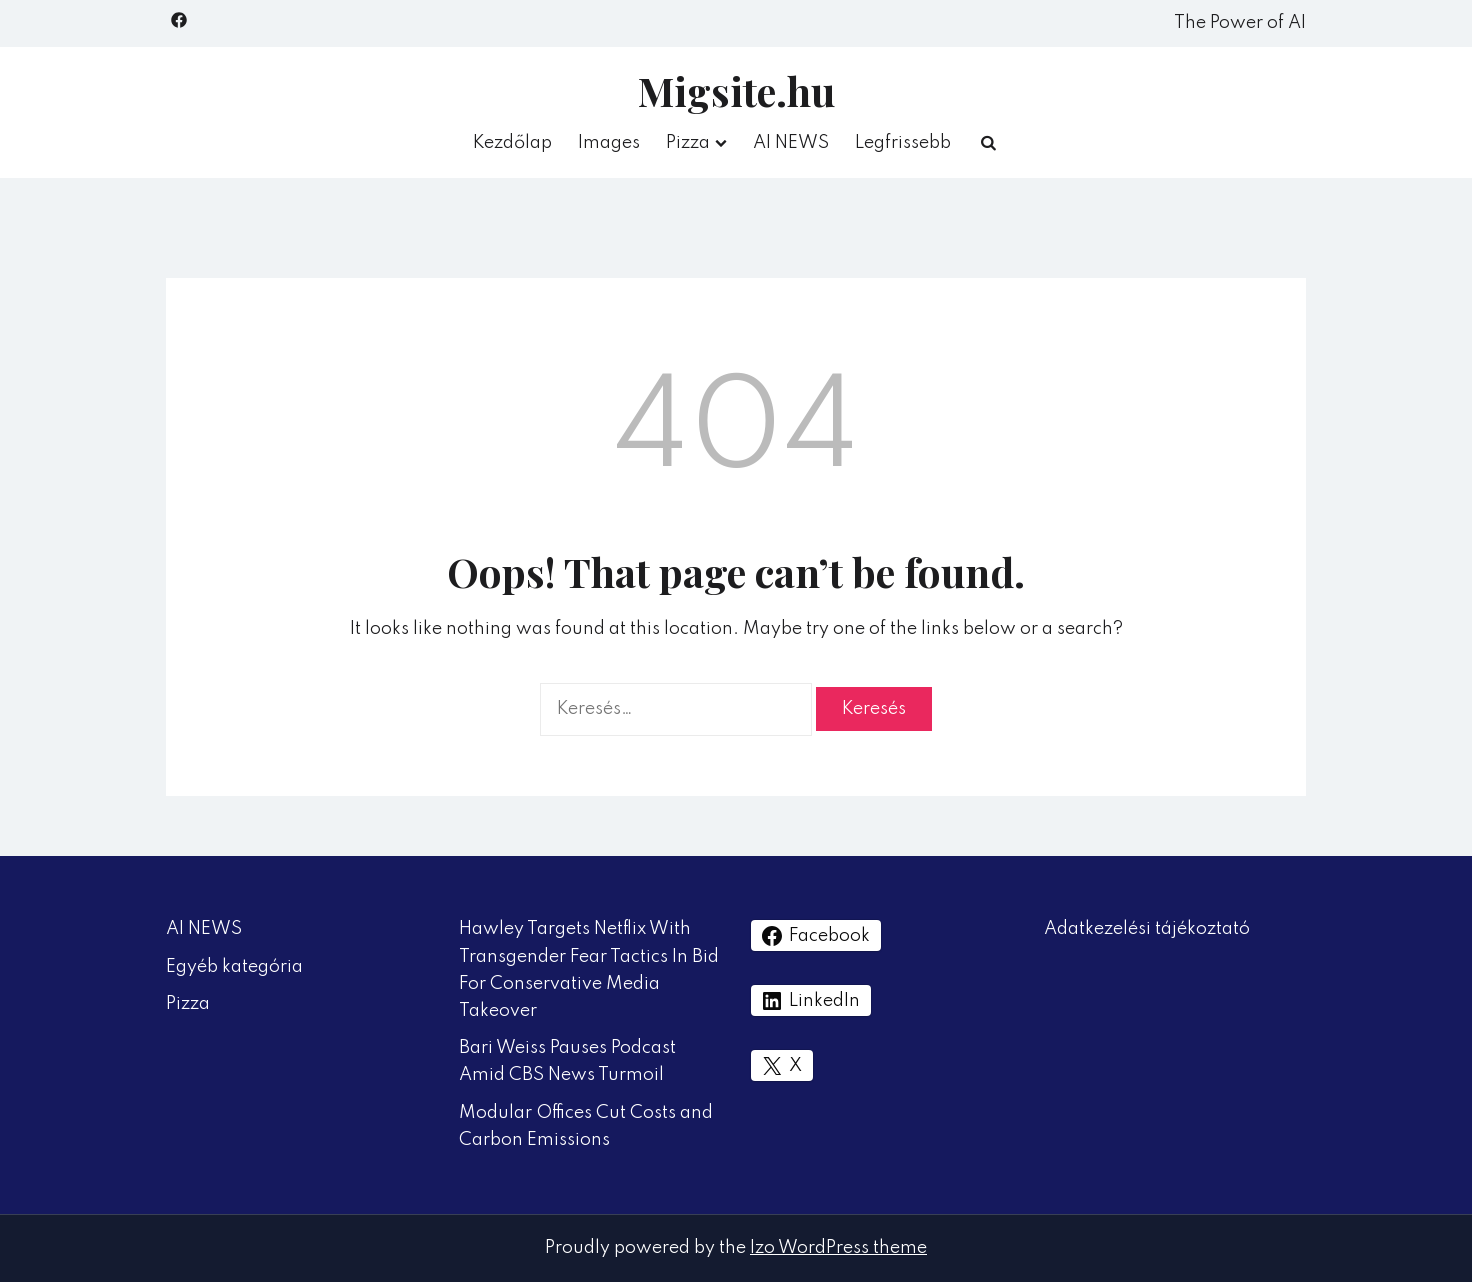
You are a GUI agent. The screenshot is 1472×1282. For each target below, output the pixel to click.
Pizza (688, 143)
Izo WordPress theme (838, 1248)
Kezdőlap (512, 143)
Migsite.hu (736, 90)
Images (609, 143)
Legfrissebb (903, 143)
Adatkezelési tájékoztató (1147, 929)
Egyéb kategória (234, 967)
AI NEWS (791, 143)
